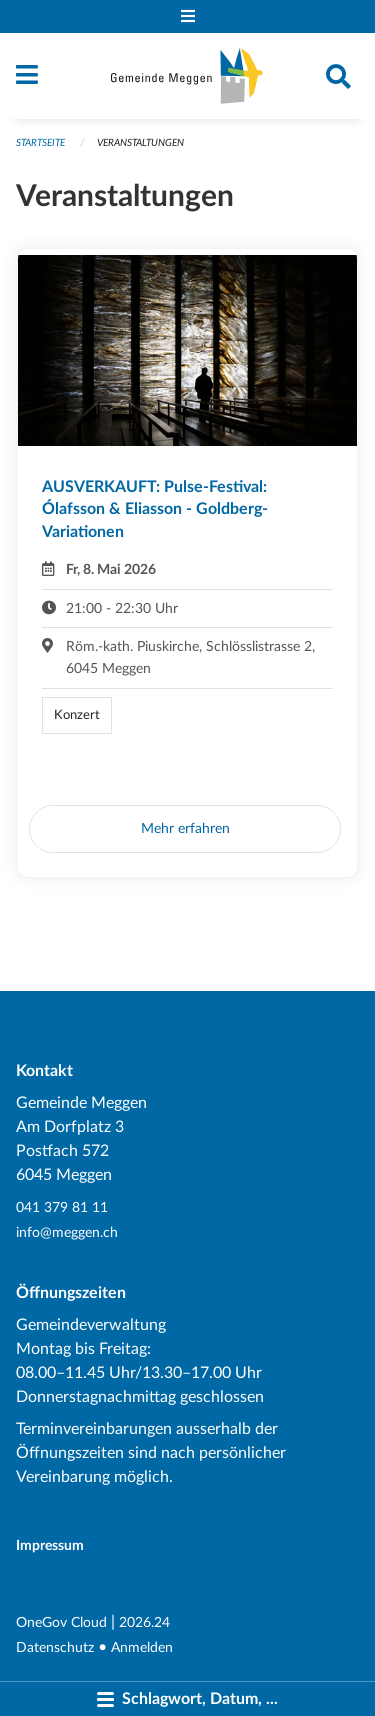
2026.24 (144, 1622)
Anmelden (142, 1647)
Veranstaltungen (140, 143)
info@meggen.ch (67, 1232)
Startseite (40, 143)
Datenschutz (55, 1647)
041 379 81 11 (62, 1207)
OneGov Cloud (61, 1622)
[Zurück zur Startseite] (187, 76)
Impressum (50, 1545)
